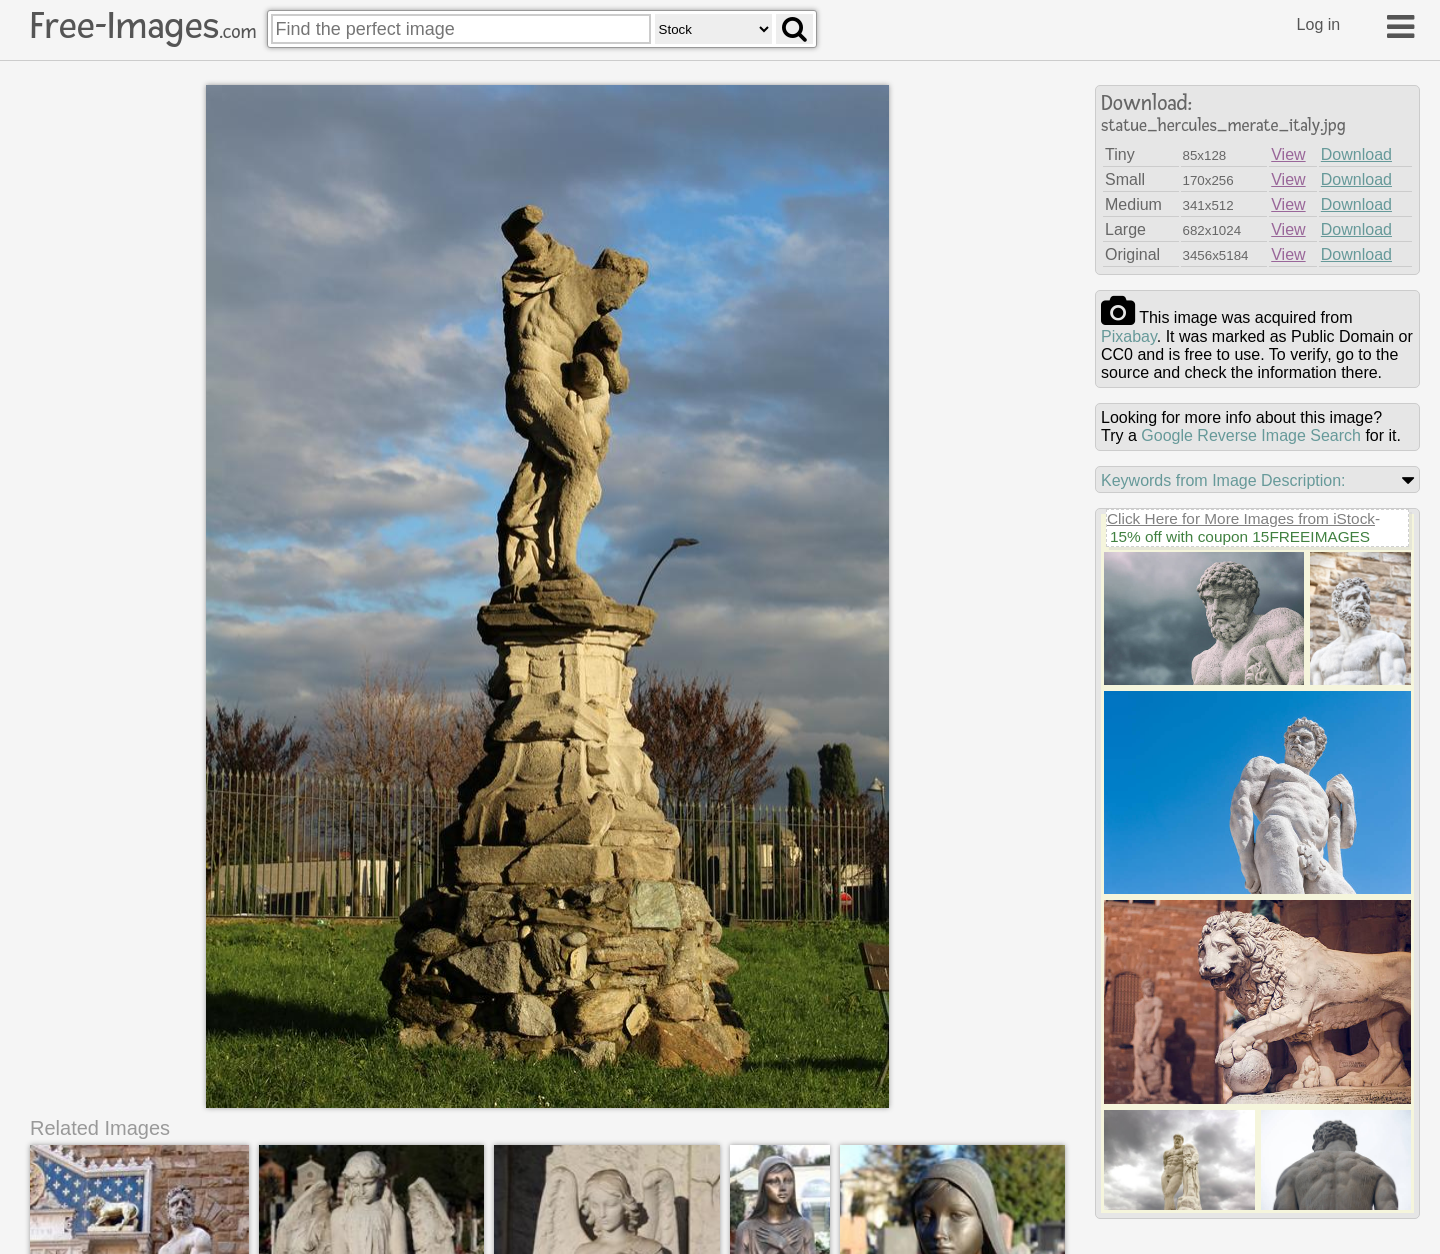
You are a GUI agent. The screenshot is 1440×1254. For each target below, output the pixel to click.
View (1288, 154)
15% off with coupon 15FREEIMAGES (1240, 536)
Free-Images (143, 26)
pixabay (1129, 336)
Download (1356, 154)
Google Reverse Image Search (1251, 435)
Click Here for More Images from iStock (1241, 518)
